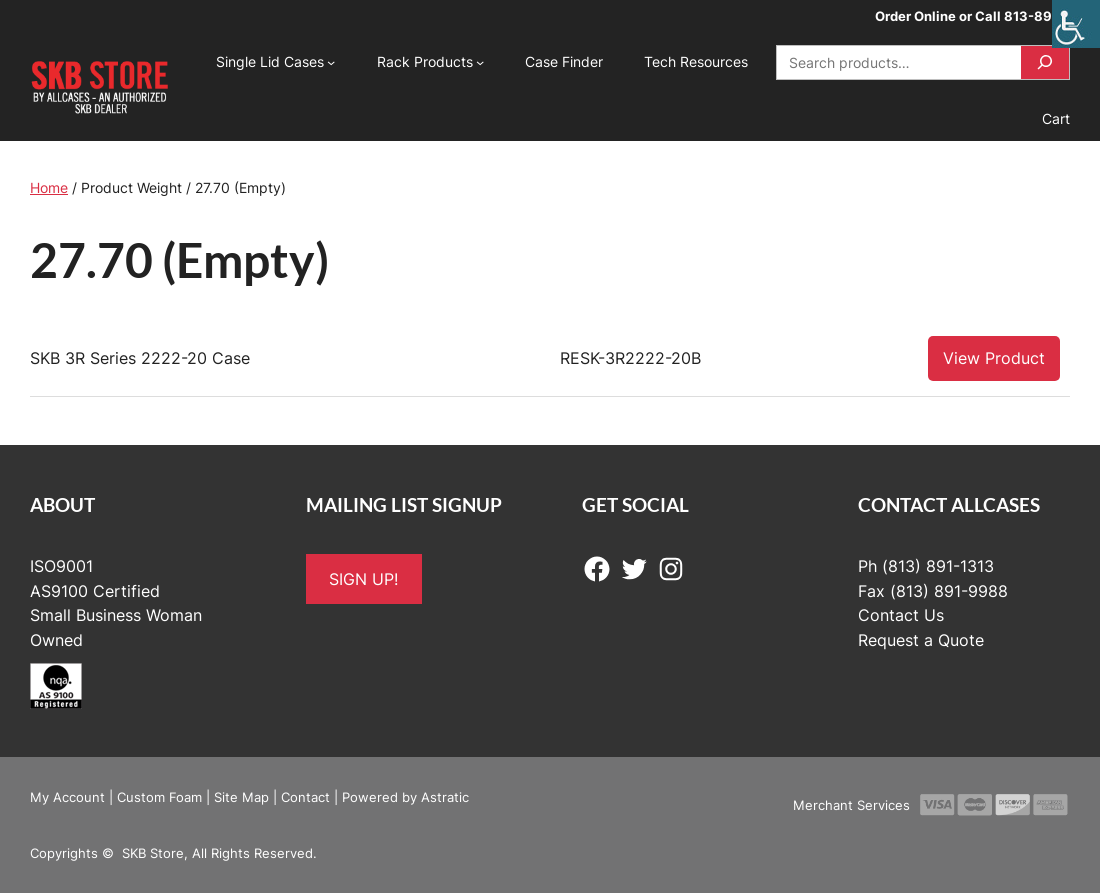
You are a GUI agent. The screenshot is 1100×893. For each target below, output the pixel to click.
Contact (305, 797)
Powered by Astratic (405, 797)
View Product (994, 358)
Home (49, 187)
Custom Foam (159, 797)
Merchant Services (851, 805)
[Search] (1045, 62)
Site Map (241, 797)
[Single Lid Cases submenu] (331, 62)
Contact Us (901, 615)
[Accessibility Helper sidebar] (1076, 24)
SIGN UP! (363, 579)
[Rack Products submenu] (480, 62)
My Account (67, 797)
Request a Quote (921, 640)
